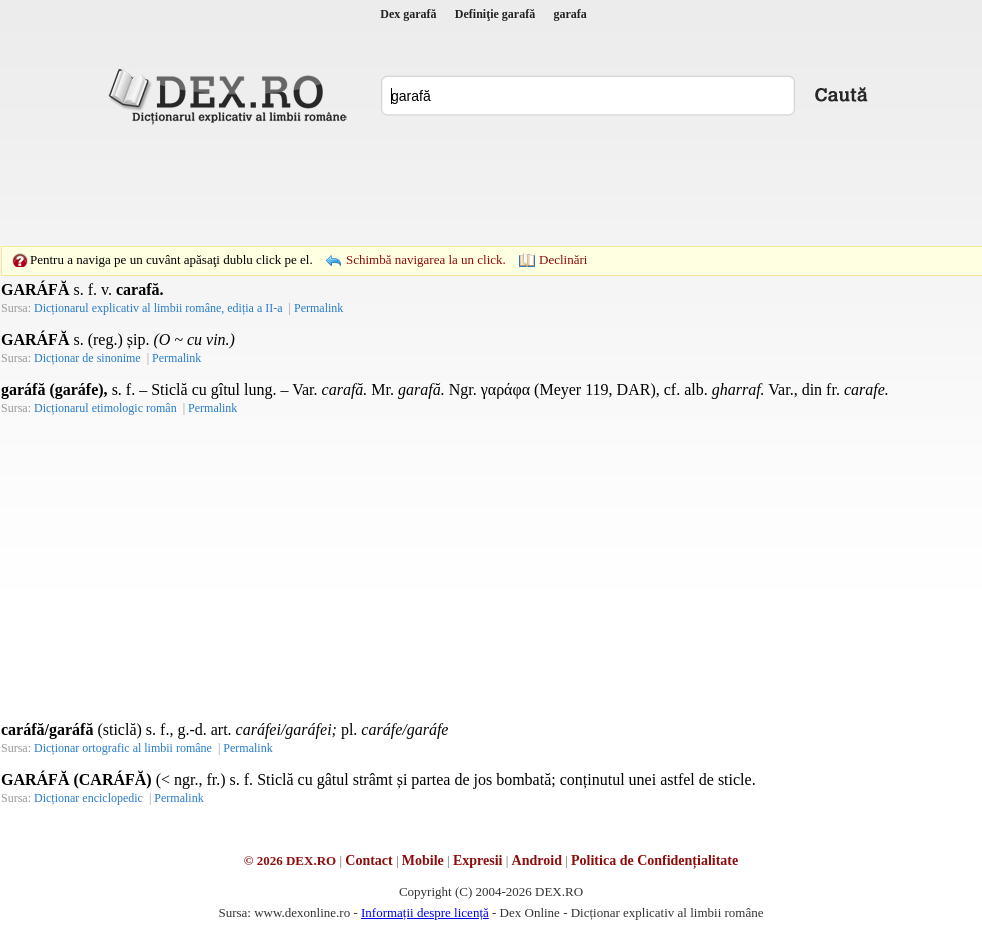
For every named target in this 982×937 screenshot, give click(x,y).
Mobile (423, 860)
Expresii (478, 860)
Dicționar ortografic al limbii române (123, 748)
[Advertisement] (491, 185)
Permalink (318, 308)
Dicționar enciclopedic (88, 798)
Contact (368, 860)
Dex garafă (408, 14)
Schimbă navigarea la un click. (426, 259)
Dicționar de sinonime (87, 358)
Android (537, 860)
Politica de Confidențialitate (654, 860)
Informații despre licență (425, 912)
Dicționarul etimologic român (105, 408)
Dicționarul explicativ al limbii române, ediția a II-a (158, 308)
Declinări (563, 259)
